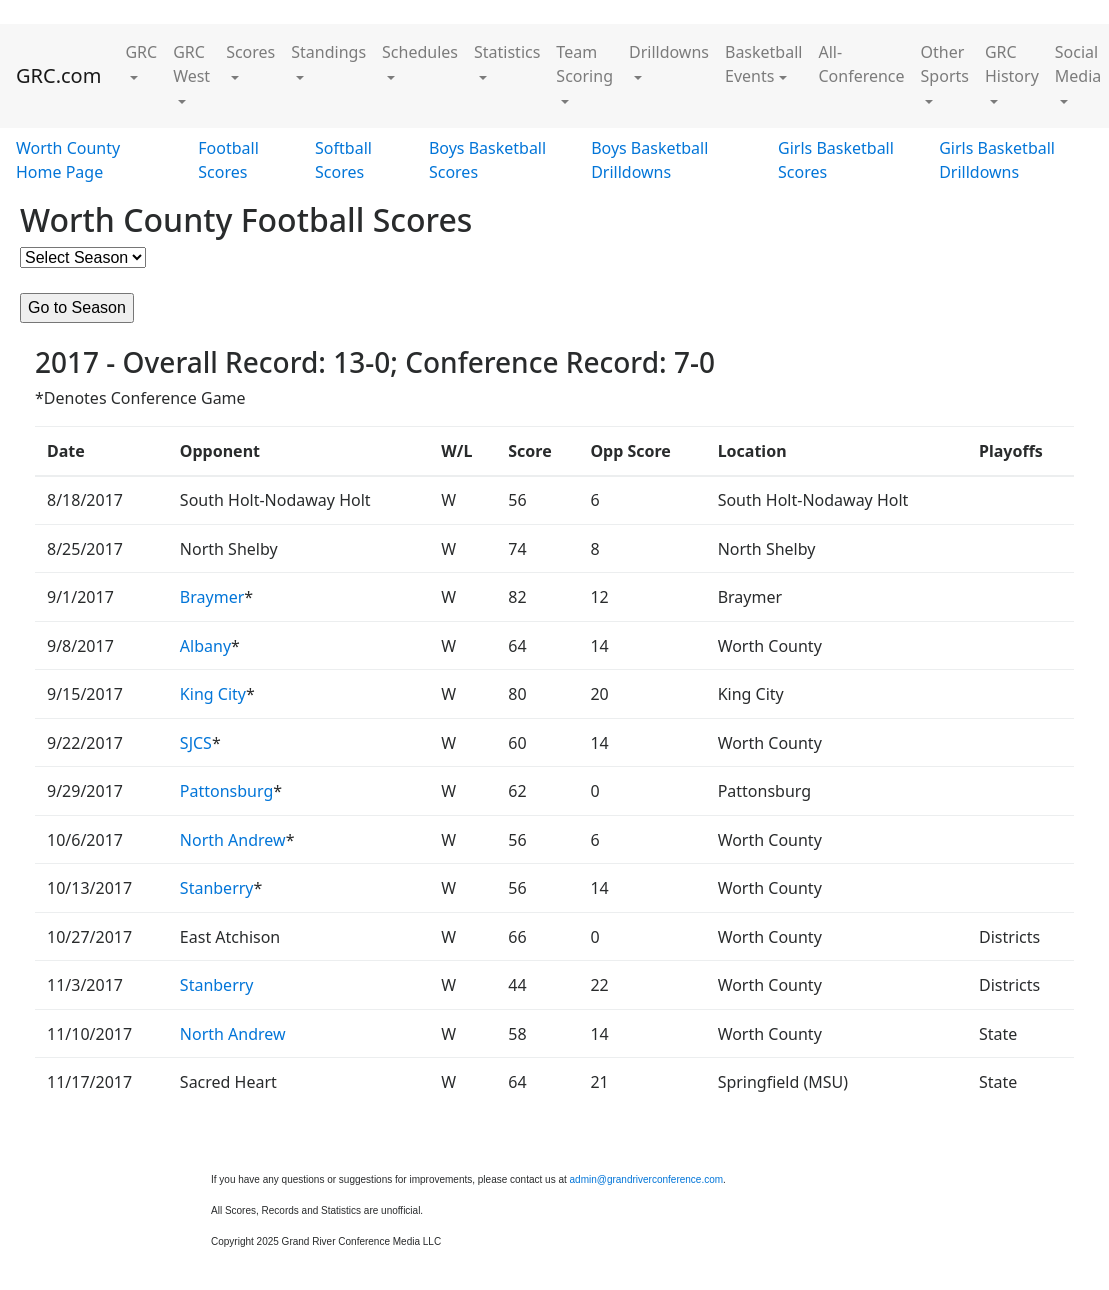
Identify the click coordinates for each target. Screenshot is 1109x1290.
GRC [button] (141, 52)
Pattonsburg (226, 791)
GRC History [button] (1012, 64)
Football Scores (228, 160)
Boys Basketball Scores (487, 160)
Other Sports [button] (945, 64)
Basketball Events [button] (763, 64)
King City (213, 694)
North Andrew (233, 840)
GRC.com (58, 75)
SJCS (196, 743)
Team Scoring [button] (584, 64)
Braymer (212, 597)
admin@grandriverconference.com (647, 1179)
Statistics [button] (507, 52)
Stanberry (217, 888)
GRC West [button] (191, 64)
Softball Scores (343, 160)
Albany (205, 646)
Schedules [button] (420, 52)
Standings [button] (328, 52)
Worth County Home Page (68, 160)
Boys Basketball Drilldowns (649, 160)
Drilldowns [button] (669, 52)
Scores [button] (250, 52)
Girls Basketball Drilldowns (997, 160)
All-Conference (861, 64)
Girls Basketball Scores (836, 160)
